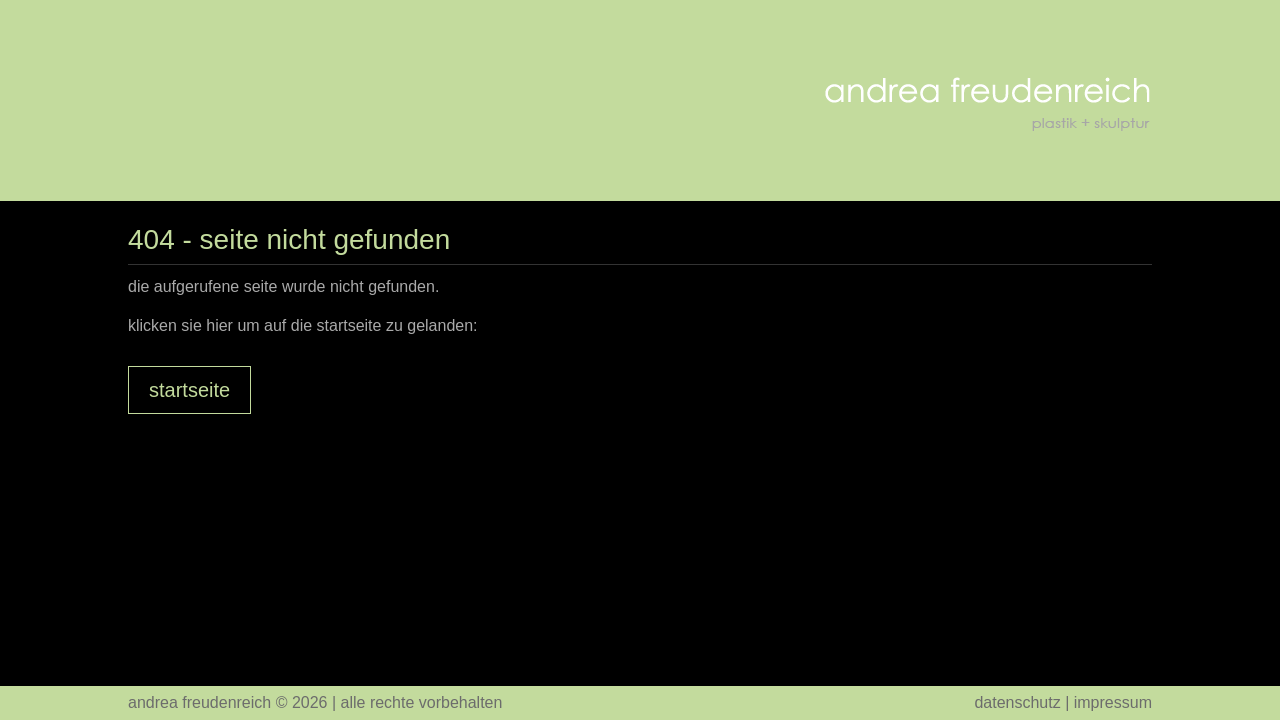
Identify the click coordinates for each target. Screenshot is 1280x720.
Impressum (1113, 702)
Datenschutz (1017, 702)
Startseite (189, 390)
